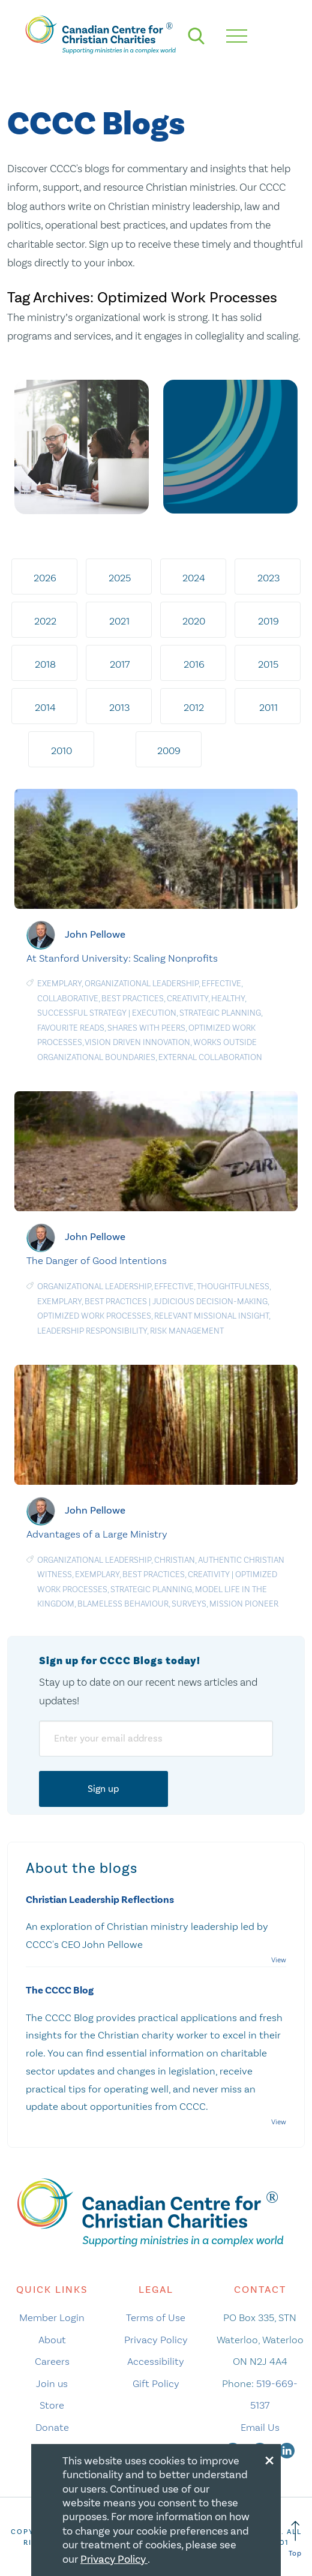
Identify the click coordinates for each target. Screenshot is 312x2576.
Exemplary (59, 983)
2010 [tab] (61, 750)
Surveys (189, 1604)
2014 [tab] (45, 707)
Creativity (187, 998)
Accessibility (155, 2361)
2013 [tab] (119, 707)
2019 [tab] (268, 621)
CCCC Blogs (96, 124)
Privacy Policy (156, 2340)
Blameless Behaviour (123, 1604)
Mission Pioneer (243, 1604)
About (52, 2340)
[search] (196, 36)
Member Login (52, 2317)
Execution (154, 1013)
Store (52, 2405)
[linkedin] (287, 2449)
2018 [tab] (45, 664)
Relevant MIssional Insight (211, 1316)
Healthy (228, 998)
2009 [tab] (169, 750)
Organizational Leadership (142, 983)
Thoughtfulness (233, 1286)
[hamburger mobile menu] (236, 36)
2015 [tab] (268, 664)
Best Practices (132, 998)
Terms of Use (155, 2317)
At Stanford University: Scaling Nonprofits (122, 958)
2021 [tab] (119, 621)
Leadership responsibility (92, 1331)
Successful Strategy (82, 1013)
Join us (52, 2383)
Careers (52, 2361)
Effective (221, 983)
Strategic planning (220, 1013)
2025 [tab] (120, 578)
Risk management (187, 1331)
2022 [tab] (45, 621)
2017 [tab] (120, 664)
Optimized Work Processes (94, 1316)
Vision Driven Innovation (137, 1042)
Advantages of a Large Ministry (96, 1534)
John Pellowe (95, 933)
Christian (174, 1560)
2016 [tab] (194, 664)
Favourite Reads (70, 1028)
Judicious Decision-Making (210, 1301)
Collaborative (67, 998)
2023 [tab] (268, 578)
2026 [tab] (45, 578)
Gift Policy (156, 2383)
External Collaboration (210, 1057)
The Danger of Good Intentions (96, 1260)
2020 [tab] (193, 621)
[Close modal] (269, 2458)
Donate (52, 2427)
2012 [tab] (194, 707)
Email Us (260, 2427)
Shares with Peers (146, 1028)
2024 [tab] (193, 578)
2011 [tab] (268, 707)
